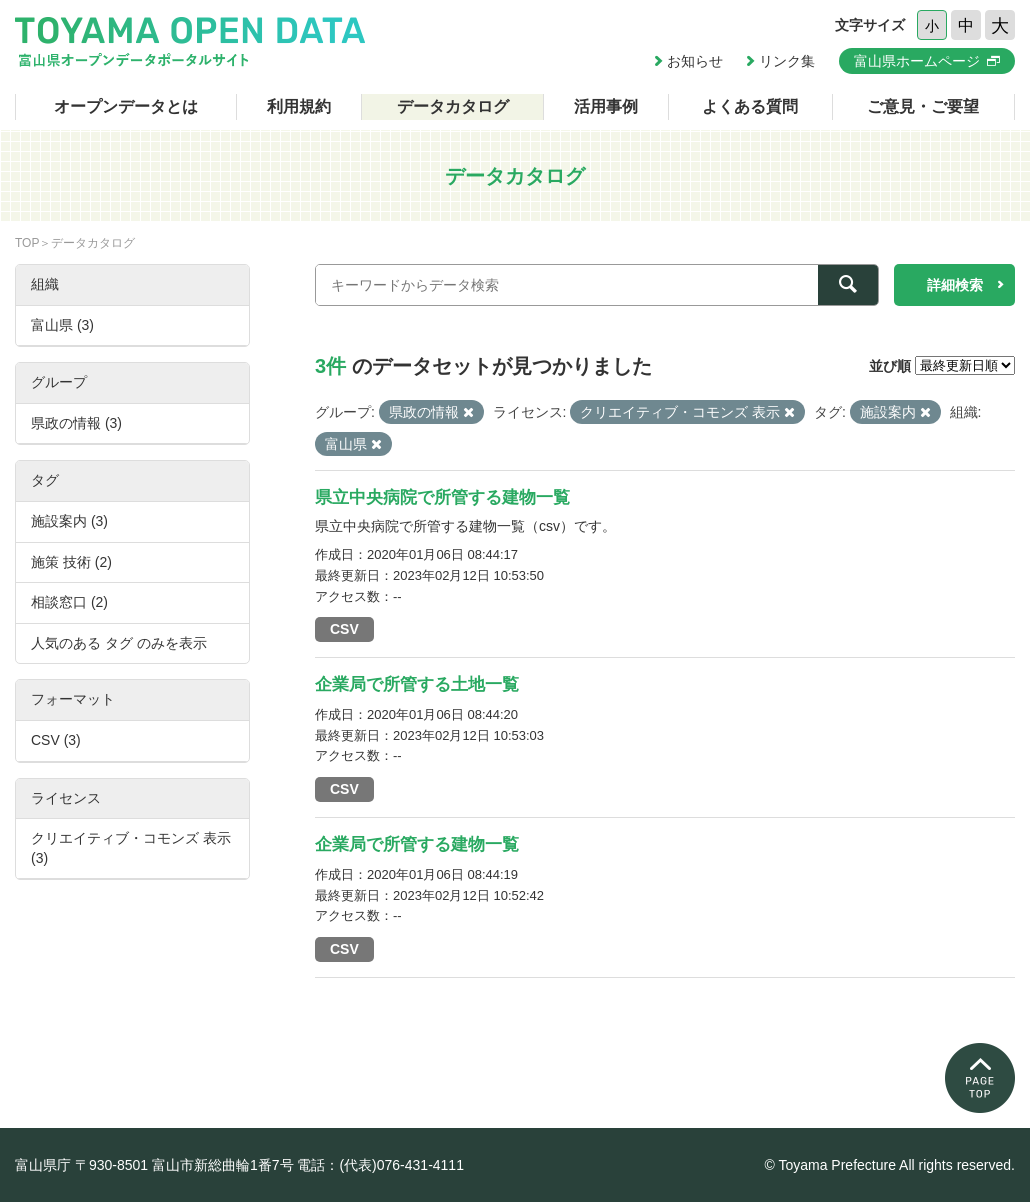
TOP (27, 243)
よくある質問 (750, 106)
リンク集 (787, 61)
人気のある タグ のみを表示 (119, 643)
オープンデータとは (126, 106)
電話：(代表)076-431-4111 (380, 1165)
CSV (344, 629)
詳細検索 (955, 285)
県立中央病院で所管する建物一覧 (442, 497)
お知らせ (695, 61)
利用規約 (299, 106)
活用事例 (606, 106)
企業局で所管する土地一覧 (417, 684)
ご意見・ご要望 (923, 106)
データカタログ (453, 106)
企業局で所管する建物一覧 (417, 844)
